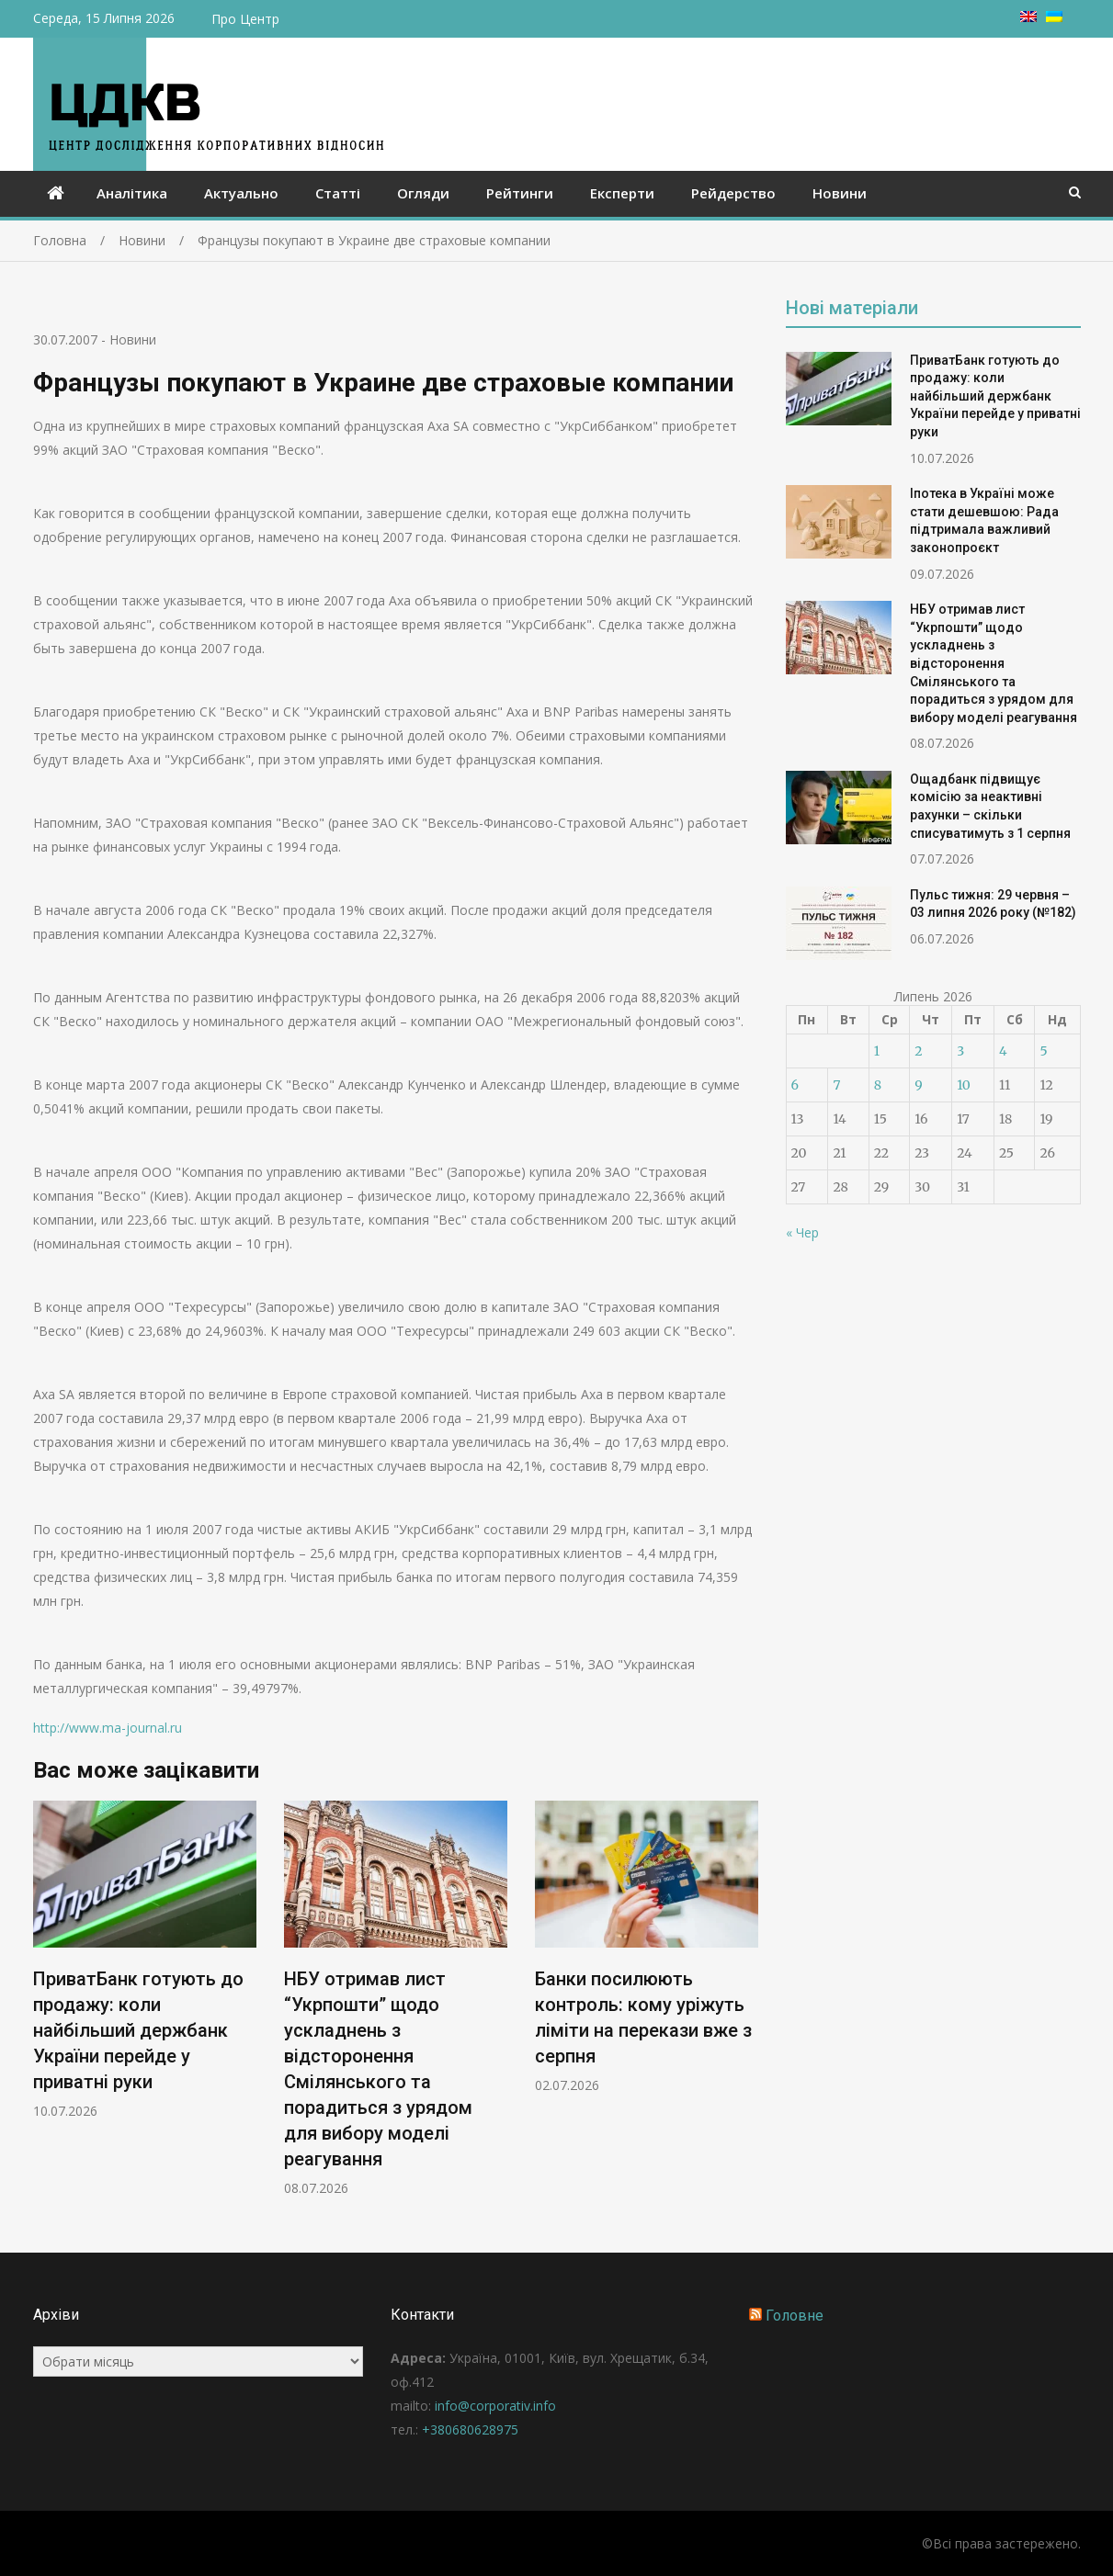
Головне (794, 2315)
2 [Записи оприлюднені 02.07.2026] (918, 1051)
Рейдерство (733, 193)
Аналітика (132, 193)
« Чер (802, 1232)
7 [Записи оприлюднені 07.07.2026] (836, 1085)
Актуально (241, 193)
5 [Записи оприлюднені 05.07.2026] (1043, 1051)
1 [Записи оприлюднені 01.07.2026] (877, 1051)
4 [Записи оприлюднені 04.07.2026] (1003, 1051)
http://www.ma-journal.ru (107, 1727)
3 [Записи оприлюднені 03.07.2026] (960, 1051)
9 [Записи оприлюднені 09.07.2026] (918, 1085)
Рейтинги (519, 193)
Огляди (423, 193)
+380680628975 (470, 2429)
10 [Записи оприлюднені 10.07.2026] (964, 1085)
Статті (337, 193)
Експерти (622, 193)
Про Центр (245, 19)
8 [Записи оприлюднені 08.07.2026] (877, 1085)
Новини (839, 193)
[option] (144, 1960)
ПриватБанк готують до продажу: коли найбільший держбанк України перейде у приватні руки (138, 2030)
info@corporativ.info (495, 2405)
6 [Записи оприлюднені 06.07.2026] (795, 1085)
